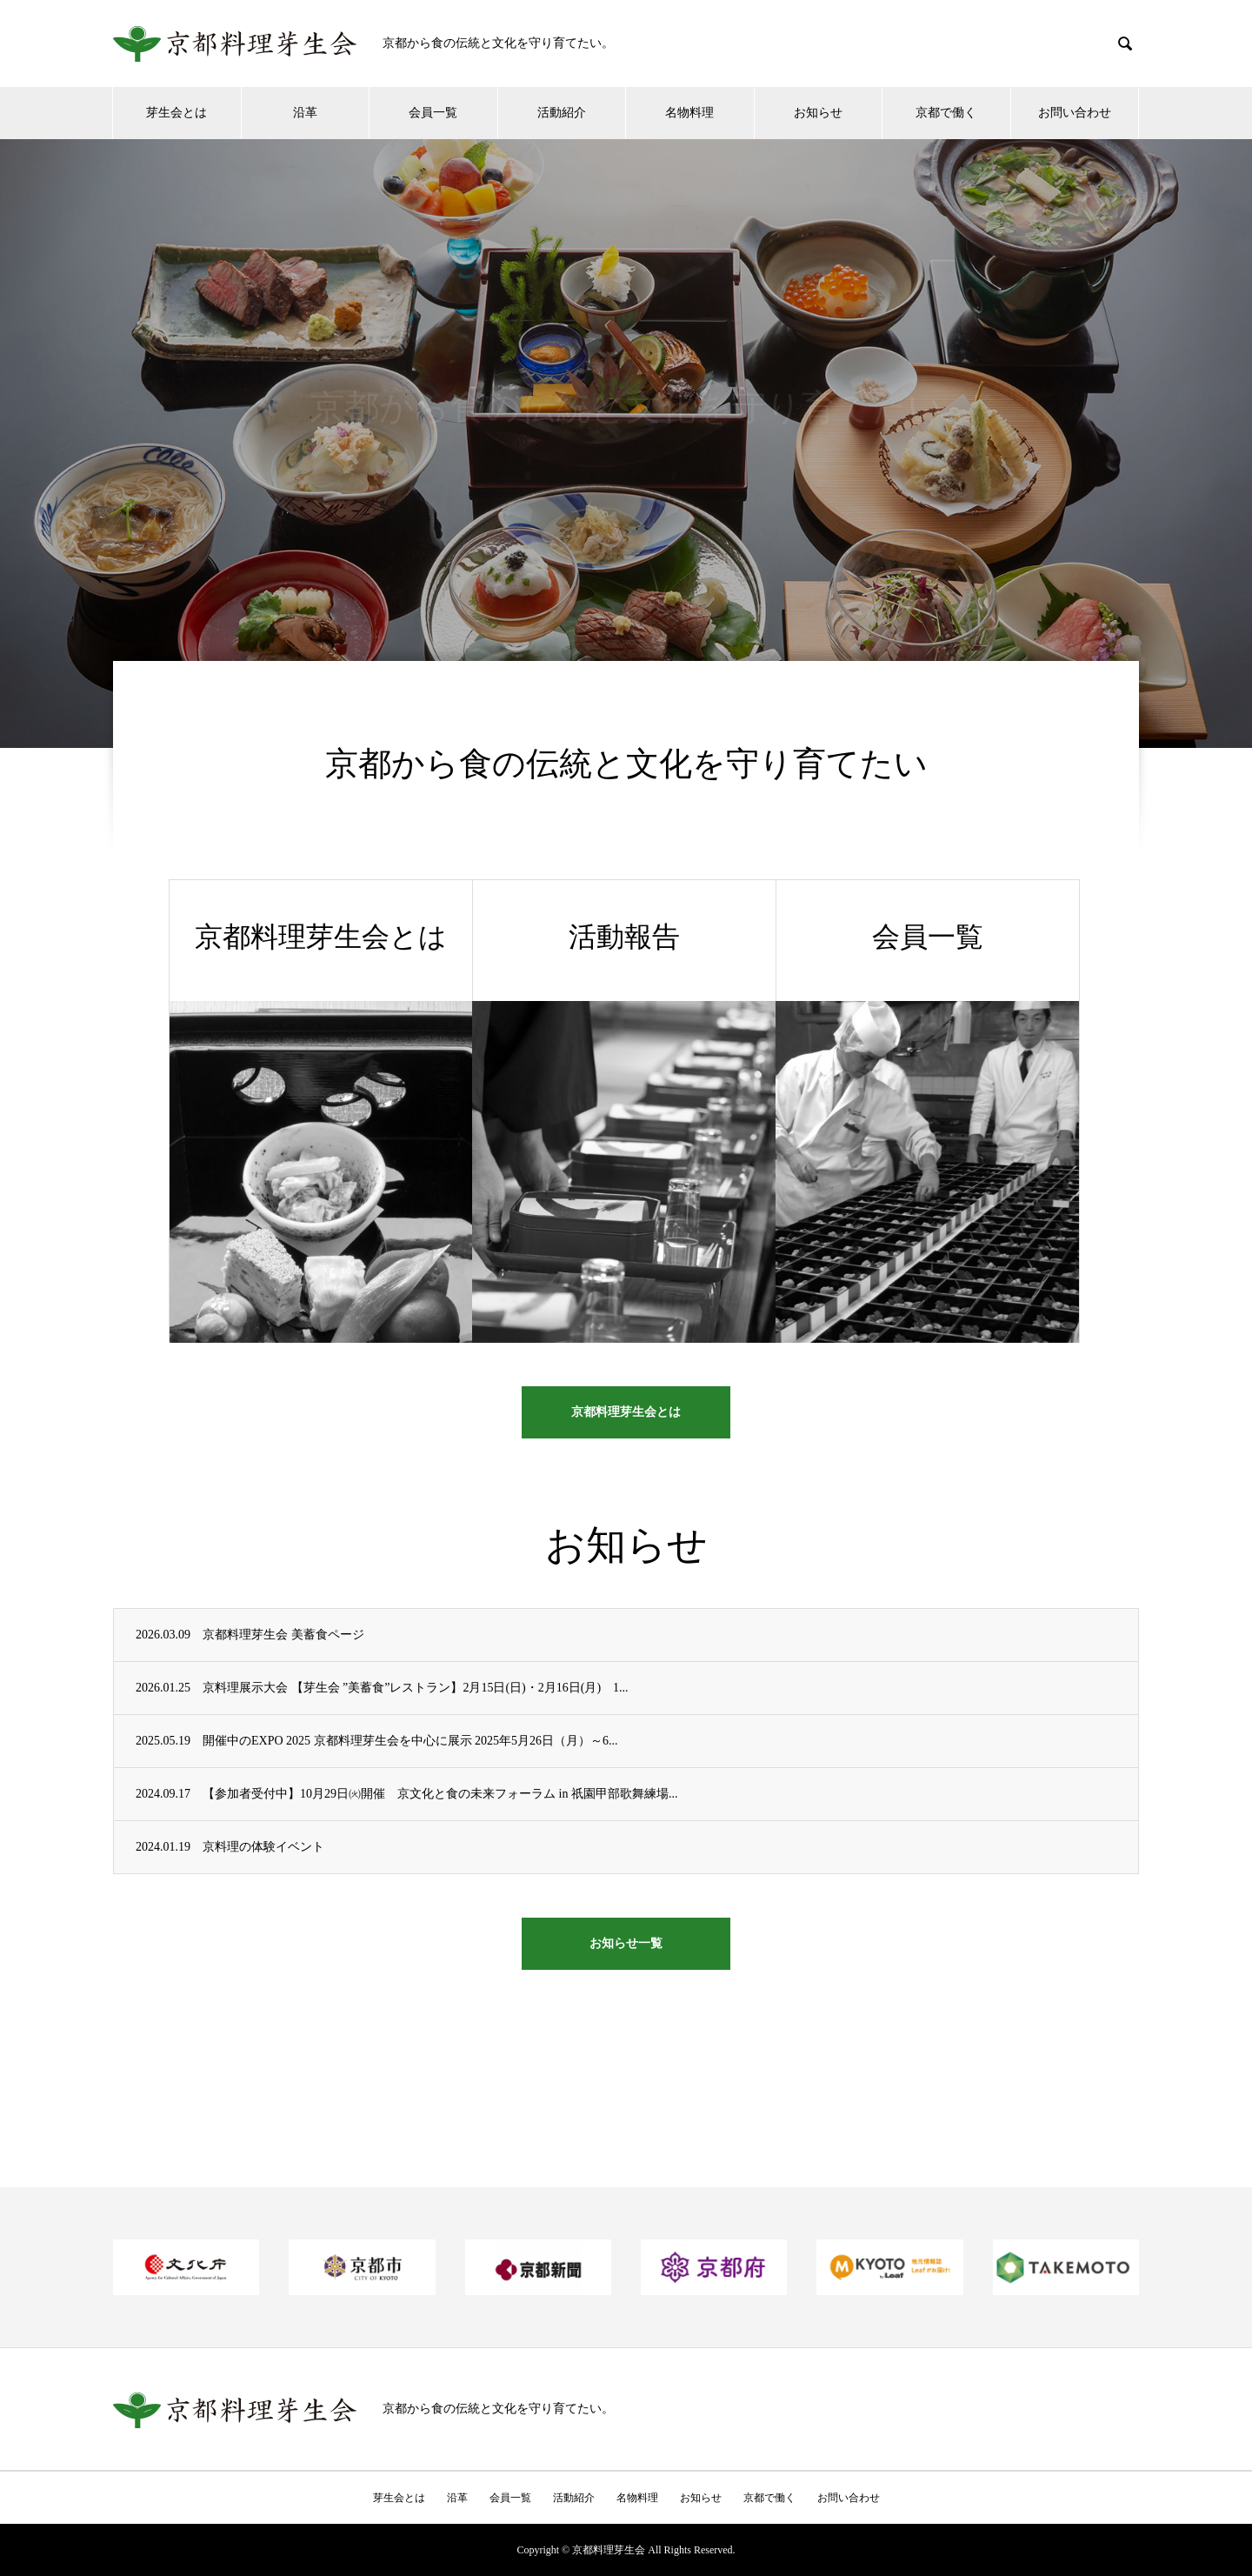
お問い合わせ (1074, 112)
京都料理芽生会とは (626, 1411)
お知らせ (818, 112)
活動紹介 (561, 112)
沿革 (305, 112)
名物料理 (689, 112)
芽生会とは (176, 112)
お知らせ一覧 (626, 1943)
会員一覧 (433, 112)
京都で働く (946, 112)
